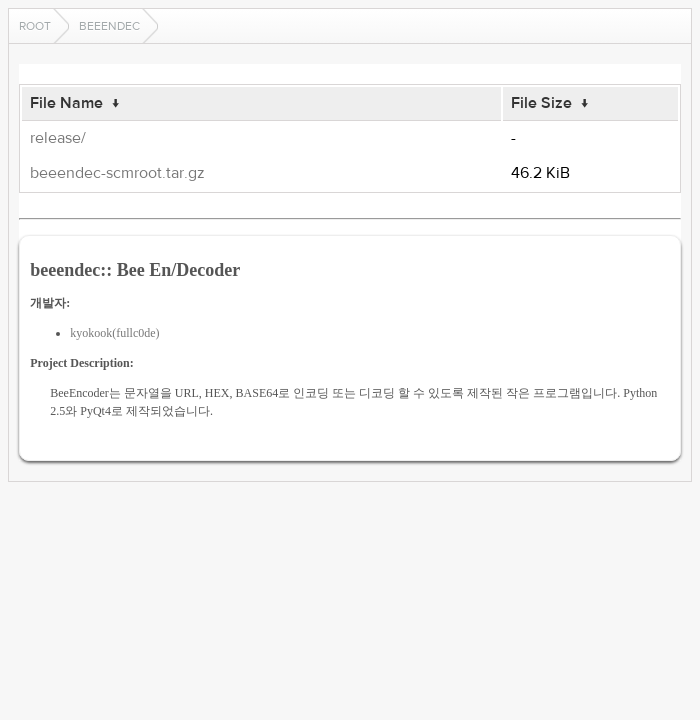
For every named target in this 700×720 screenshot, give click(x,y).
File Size (541, 103)
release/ (58, 138)
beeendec (109, 26)
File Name (66, 103)
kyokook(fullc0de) (114, 333)
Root (35, 26)
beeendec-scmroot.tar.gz (117, 173)
